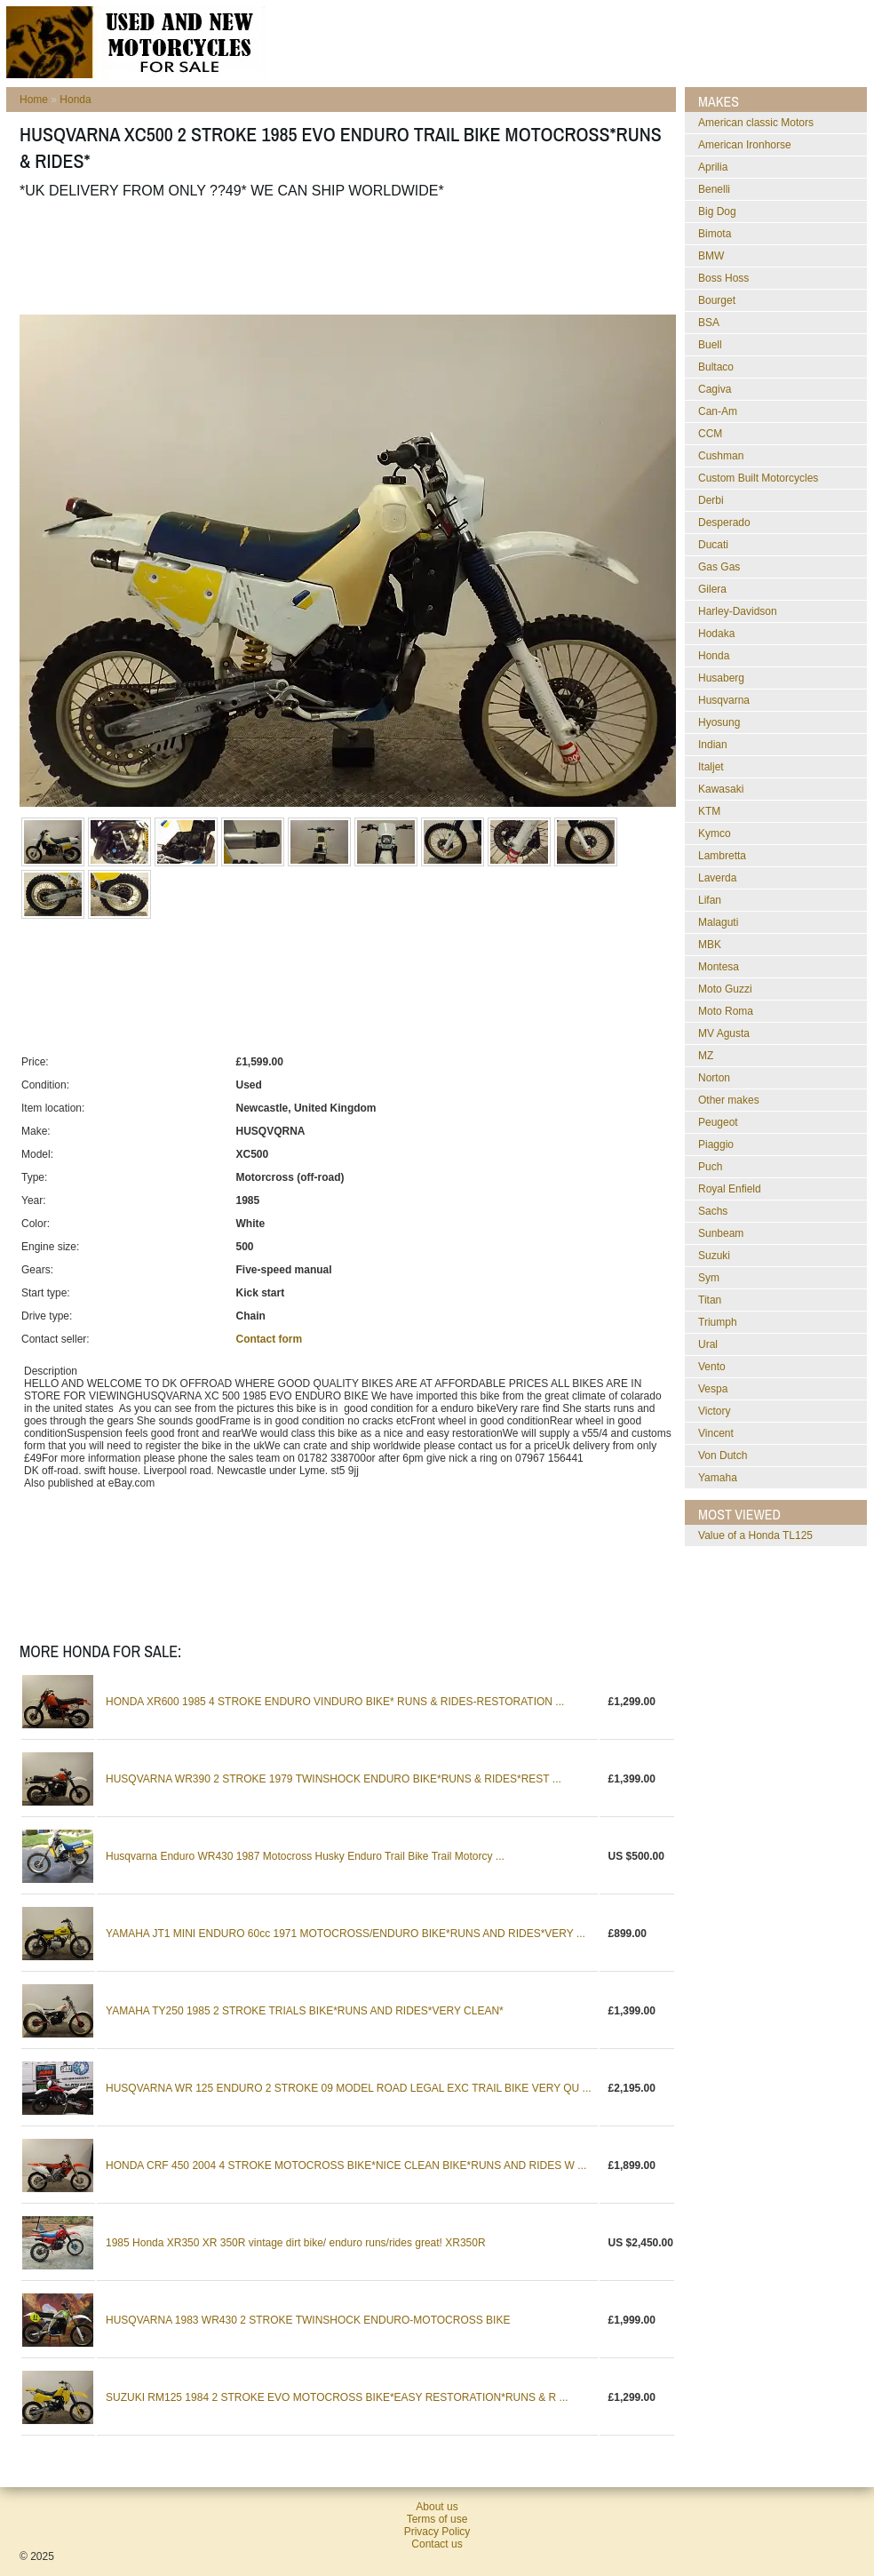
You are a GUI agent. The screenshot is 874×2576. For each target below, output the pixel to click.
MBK (709, 944)
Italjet (711, 767)
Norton (714, 1078)
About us (436, 2506)
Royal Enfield (729, 1189)
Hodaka (716, 633)
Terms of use (437, 2519)
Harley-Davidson (737, 611)
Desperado (724, 522)
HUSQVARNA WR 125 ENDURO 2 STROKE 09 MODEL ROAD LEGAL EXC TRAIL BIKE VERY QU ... (349, 2088)
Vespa (712, 1389)
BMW (711, 256)
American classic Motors (756, 122)
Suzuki (714, 1255)
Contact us (436, 2544)
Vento (712, 1366)
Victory (714, 1411)
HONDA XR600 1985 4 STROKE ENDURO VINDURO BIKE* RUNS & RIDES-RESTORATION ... (335, 1701)
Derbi (711, 500)
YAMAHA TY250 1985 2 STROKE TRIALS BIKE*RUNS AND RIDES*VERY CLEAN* (305, 2011)
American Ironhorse (744, 145)
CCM (710, 433)
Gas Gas (719, 567)
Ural (708, 1344)
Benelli (714, 189)
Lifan (709, 900)
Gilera (712, 589)
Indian (712, 744)
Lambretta (722, 855)
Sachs (712, 1211)
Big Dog (717, 211)
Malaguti (718, 922)
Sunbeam (720, 1233)
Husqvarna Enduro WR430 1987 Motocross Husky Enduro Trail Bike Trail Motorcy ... (305, 1856)
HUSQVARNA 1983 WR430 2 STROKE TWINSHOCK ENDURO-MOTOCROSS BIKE (308, 2320)
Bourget (716, 300)
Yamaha (717, 1477)
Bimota (714, 233)
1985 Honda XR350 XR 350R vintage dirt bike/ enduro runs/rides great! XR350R (296, 2243)
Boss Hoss (723, 278)
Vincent (716, 1433)
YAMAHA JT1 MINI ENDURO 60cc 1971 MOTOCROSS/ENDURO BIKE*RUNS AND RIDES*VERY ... (345, 1933)
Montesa (718, 967)
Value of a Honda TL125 (755, 1535)
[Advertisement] (343, 257)
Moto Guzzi (725, 989)
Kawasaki (720, 789)
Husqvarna (724, 700)
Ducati (713, 544)
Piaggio (716, 1144)
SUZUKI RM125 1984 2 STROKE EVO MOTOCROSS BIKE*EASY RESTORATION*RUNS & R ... (337, 2397)
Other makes (728, 1100)
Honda (75, 99)
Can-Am (717, 411)
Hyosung (719, 722)
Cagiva (714, 389)
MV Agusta (724, 1033)
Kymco (714, 833)
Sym (708, 1278)
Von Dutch (722, 1455)
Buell (710, 345)
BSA (708, 322)
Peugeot (718, 1122)
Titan (709, 1300)
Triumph (717, 1322)
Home (34, 99)
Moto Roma (725, 1011)
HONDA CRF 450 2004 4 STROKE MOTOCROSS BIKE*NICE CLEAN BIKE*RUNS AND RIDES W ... (346, 2165)
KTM (709, 811)
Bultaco (716, 367)
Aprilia (712, 167)
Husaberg (721, 678)
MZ (705, 1055)
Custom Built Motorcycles (758, 478)
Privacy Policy (437, 2531)
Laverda (717, 878)
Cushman (720, 456)
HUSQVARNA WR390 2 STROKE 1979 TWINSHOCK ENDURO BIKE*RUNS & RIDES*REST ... (333, 1779)
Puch (710, 1166)
